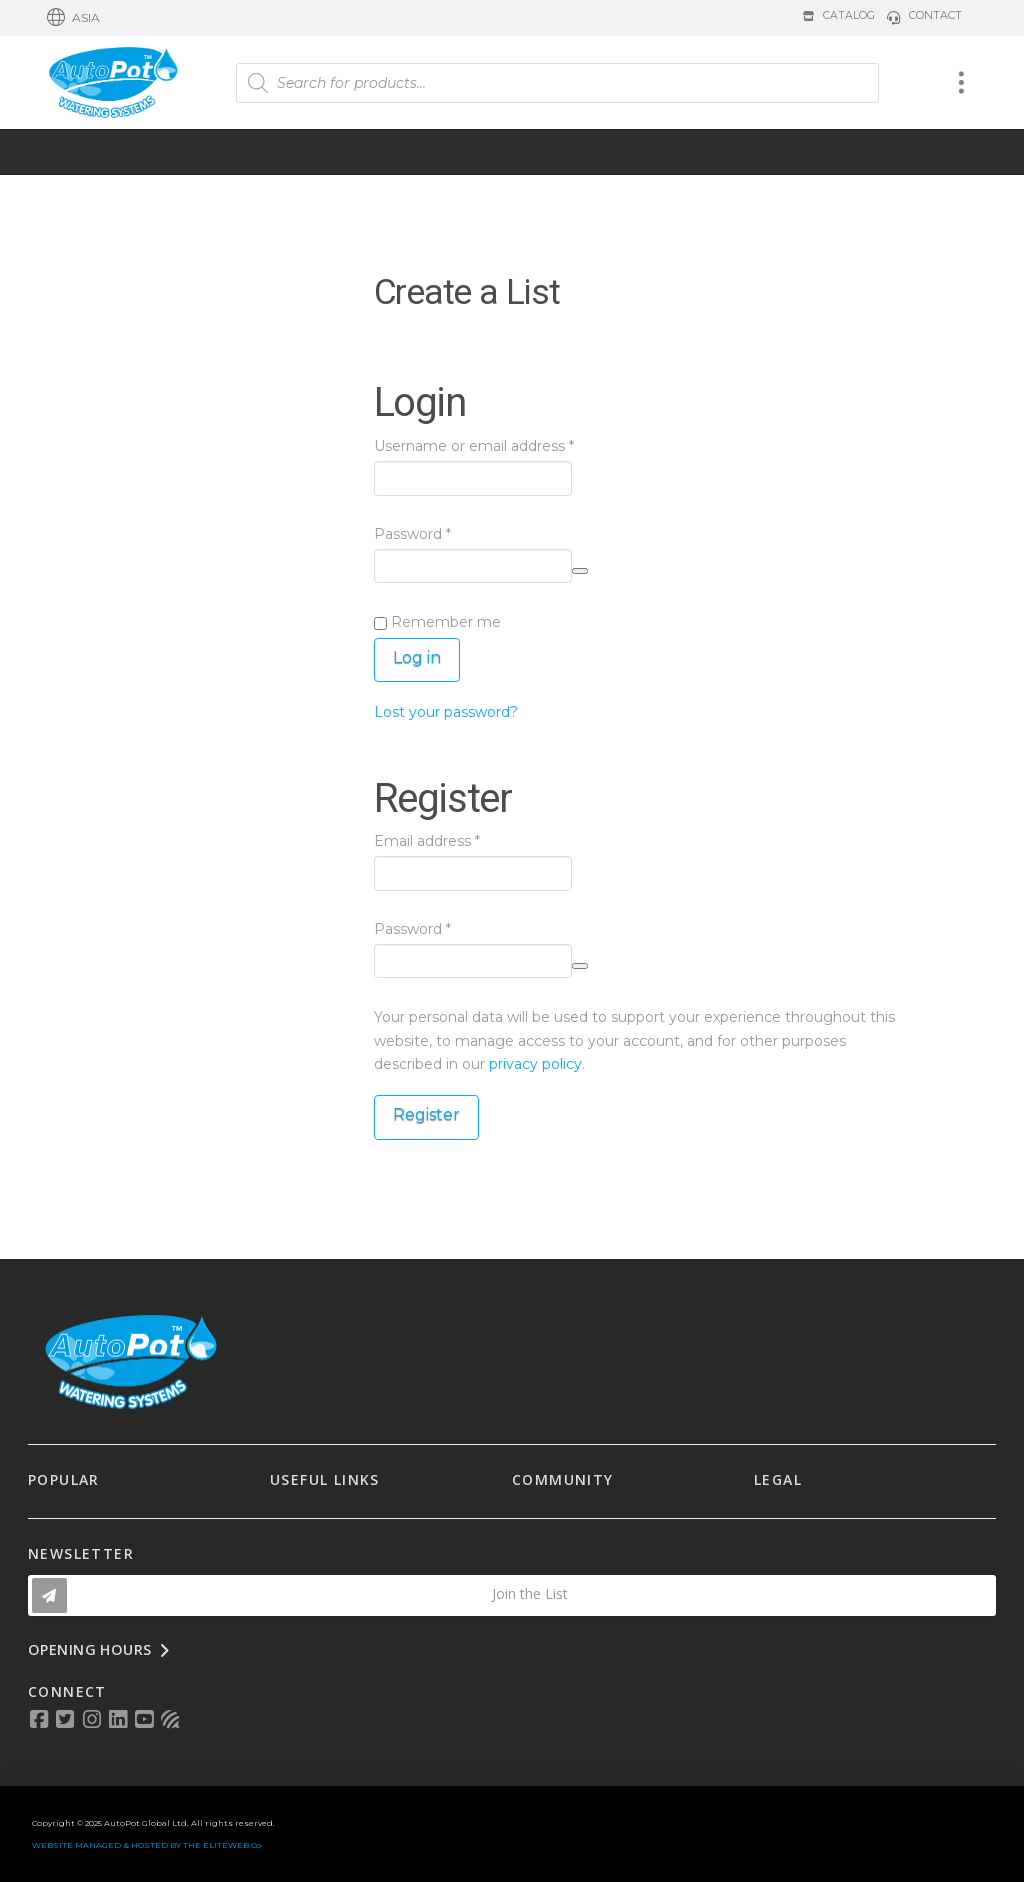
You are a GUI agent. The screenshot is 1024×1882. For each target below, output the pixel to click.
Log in (417, 657)
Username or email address (505, 445)
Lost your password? (446, 712)
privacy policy (535, 1064)
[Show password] (580, 571)
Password (444, 533)
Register (426, 1114)
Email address (458, 840)
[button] (73, 18)
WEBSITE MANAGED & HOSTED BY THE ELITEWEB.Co (146, 1845)
